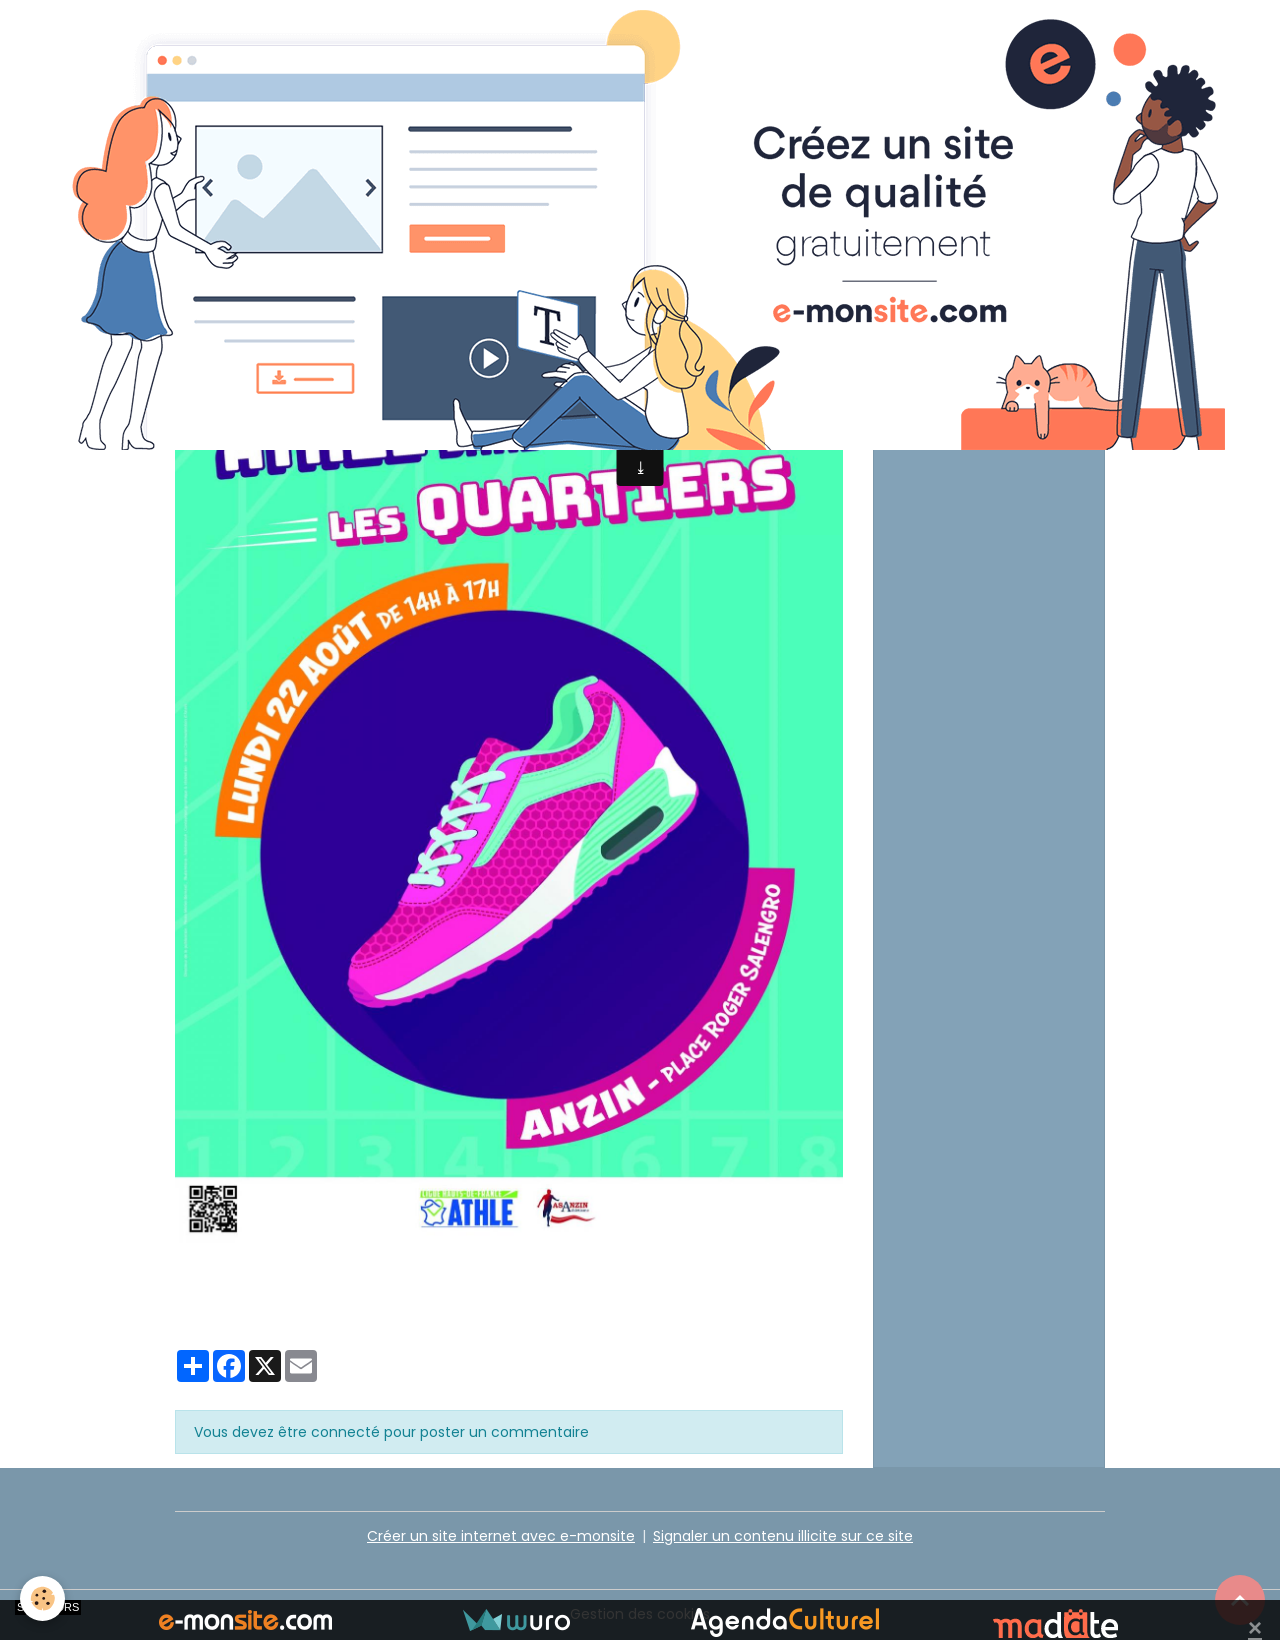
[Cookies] (42, 1598)
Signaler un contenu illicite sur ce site (783, 1536)
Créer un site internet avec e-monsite (501, 1536)
